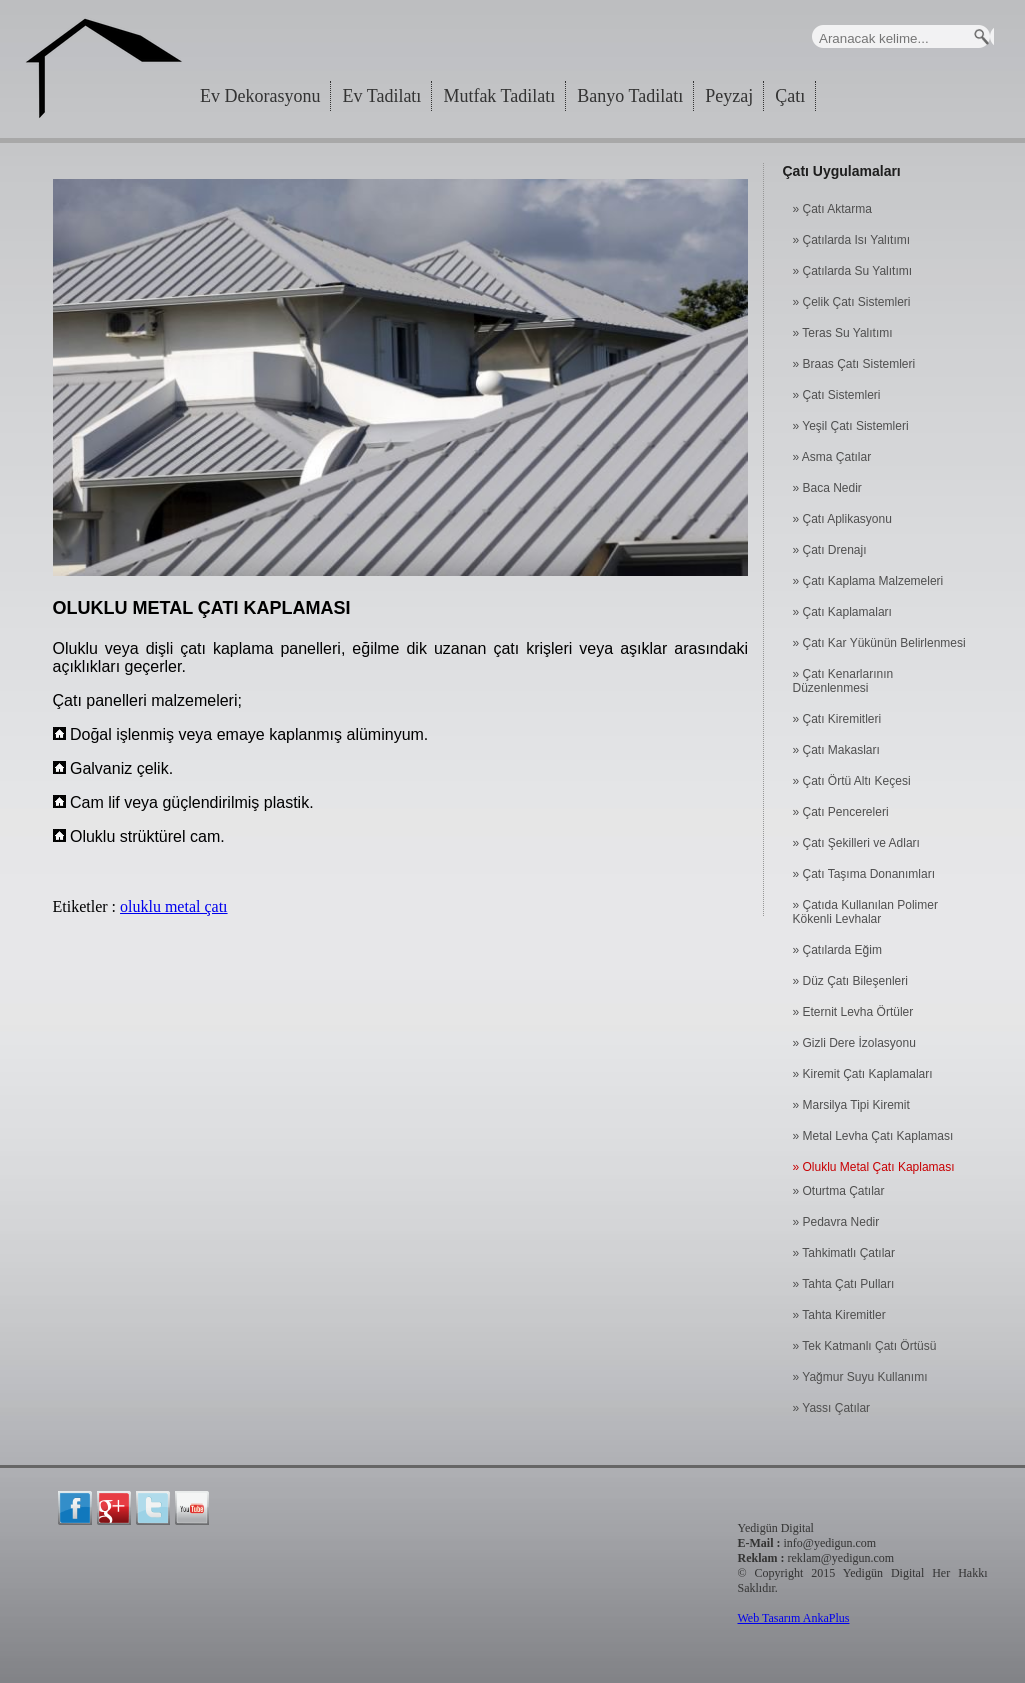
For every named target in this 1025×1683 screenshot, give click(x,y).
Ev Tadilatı (381, 96)
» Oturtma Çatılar (839, 1191)
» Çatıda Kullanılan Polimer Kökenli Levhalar (865, 912)
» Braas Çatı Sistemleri (854, 364)
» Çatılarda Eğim (837, 950)
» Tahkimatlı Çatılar (844, 1253)
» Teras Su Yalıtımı (843, 333)
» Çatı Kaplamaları (842, 612)
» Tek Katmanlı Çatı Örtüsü (865, 1346)
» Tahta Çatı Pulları (844, 1284)
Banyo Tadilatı (630, 96)
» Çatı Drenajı (830, 550)
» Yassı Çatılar (832, 1408)
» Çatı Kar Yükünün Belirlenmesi (879, 643)
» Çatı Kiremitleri (837, 719)
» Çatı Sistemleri (837, 395)
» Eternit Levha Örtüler (853, 1012)
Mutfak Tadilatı (499, 96)
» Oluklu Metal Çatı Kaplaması (874, 1167)
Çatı (790, 96)
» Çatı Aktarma (832, 209)
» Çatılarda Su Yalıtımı (853, 271)
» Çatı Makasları (836, 750)
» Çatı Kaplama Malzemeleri (868, 581)
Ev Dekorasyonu (260, 96)
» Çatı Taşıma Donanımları (864, 874)
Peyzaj (729, 96)
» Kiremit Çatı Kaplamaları (863, 1074)
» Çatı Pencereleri (841, 812)
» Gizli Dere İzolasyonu (854, 1043)
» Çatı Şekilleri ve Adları (856, 843)
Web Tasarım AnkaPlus (794, 1618)
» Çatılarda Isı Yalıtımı (852, 240)
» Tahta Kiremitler (839, 1315)
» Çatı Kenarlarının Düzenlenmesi (843, 681)
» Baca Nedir (827, 488)
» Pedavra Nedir (836, 1222)
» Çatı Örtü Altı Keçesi (852, 781)
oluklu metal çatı (174, 906)
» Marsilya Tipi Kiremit (851, 1105)
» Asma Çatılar (832, 457)
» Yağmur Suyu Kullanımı (860, 1377)
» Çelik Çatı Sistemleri (852, 302)
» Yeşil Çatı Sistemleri (851, 426)
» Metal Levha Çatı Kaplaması (873, 1136)
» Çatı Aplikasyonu (842, 519)
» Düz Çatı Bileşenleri (850, 981)
